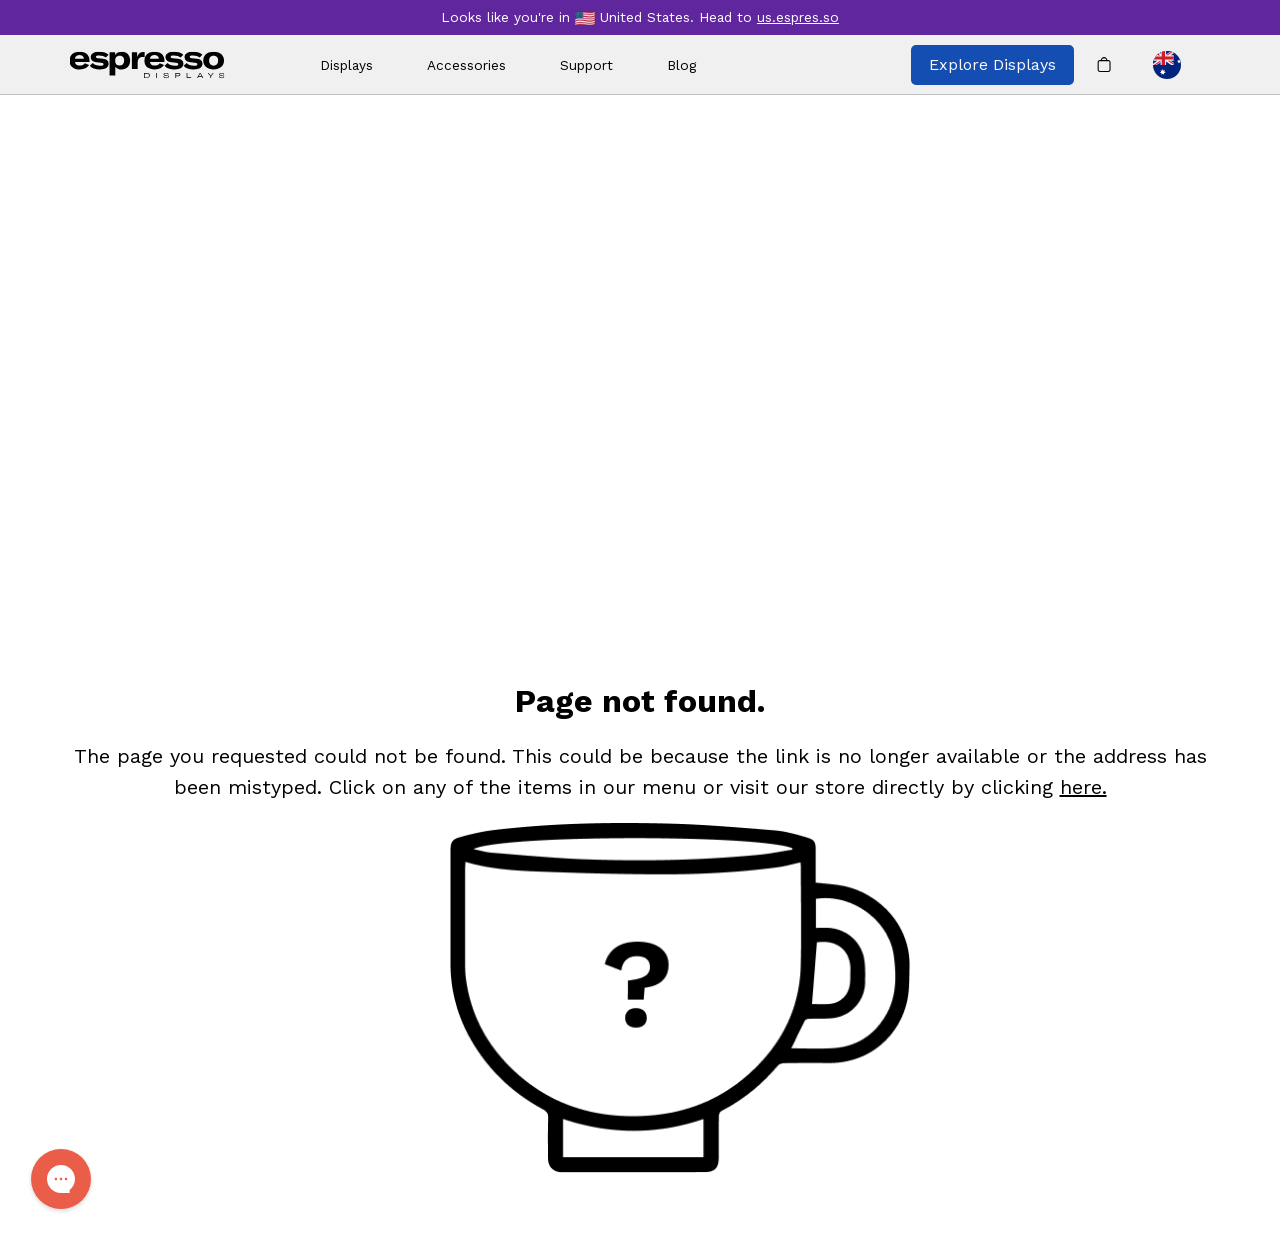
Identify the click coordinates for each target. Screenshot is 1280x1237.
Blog (681, 65)
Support (586, 65)
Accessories (466, 65)
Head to (769, 17)
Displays (346, 65)
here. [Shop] (1083, 787)
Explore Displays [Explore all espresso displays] (992, 64)
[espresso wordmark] (147, 65)
